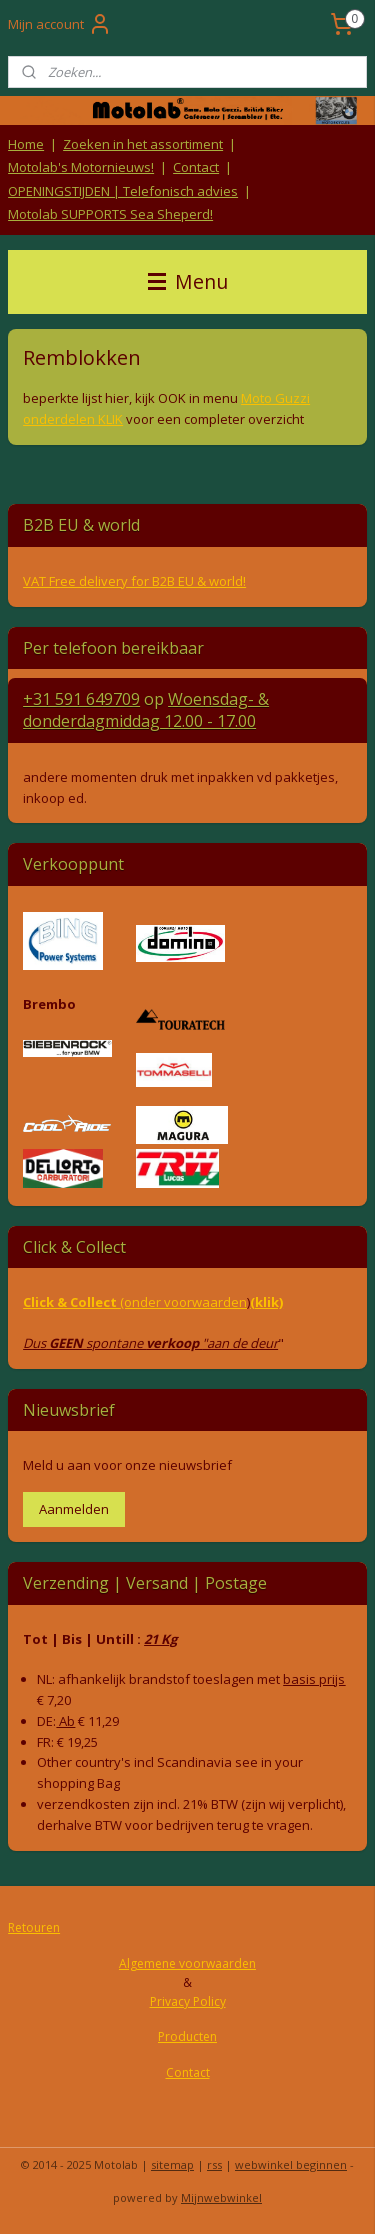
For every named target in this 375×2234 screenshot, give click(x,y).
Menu (188, 281)
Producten (187, 2036)
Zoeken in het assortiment (143, 144)
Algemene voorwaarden (187, 1963)
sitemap (172, 2164)
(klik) (266, 1302)
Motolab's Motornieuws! (81, 167)
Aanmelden (74, 1509)
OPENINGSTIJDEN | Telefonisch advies (123, 191)
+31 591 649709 (81, 699)
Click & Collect (71, 1302)
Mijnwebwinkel (221, 2197)
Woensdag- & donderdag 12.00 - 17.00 (146, 710)
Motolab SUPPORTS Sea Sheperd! (110, 214)
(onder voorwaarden (183, 1302)
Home (26, 144)
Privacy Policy (188, 2001)
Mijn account (60, 24)
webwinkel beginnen (291, 2164)
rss (214, 2164)
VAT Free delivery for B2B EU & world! (134, 581)
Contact (196, 167)
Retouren (34, 1927)
